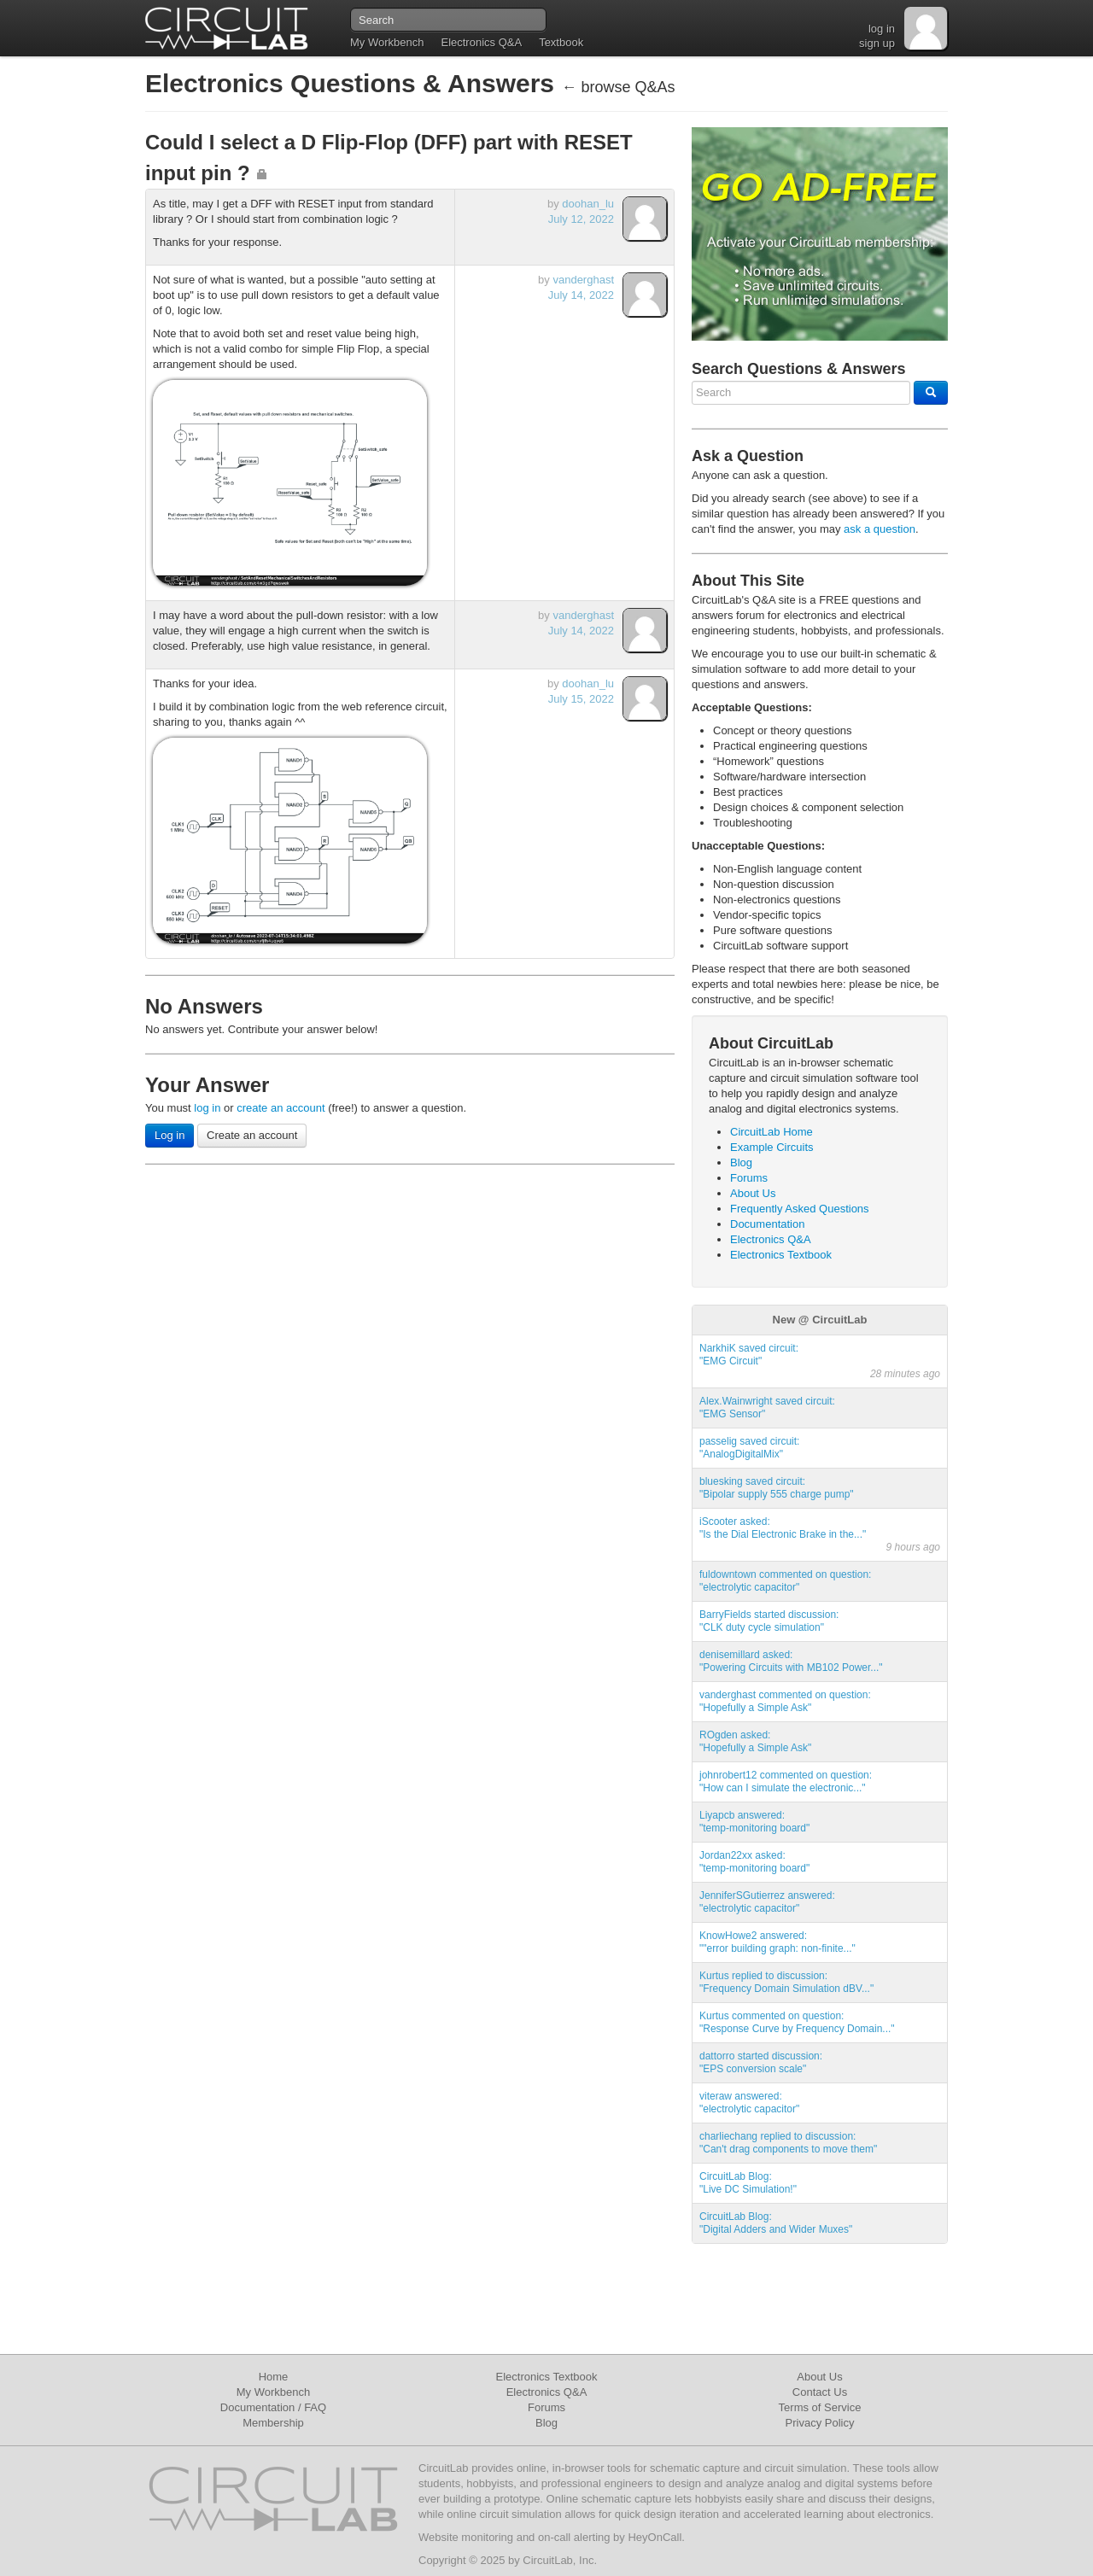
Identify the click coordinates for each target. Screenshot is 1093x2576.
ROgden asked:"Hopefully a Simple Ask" (755, 1741)
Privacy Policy (820, 2422)
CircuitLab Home (771, 1131)
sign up (877, 43)
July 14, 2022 (581, 295)
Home (274, 2376)
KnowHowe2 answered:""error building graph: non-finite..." (777, 1942)
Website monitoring (465, 2537)
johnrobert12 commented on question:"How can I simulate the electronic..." (785, 1781)
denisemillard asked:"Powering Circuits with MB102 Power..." (791, 1661)
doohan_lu (588, 203)
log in (881, 28)
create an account (280, 1107)
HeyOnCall (654, 2537)
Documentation (767, 1224)
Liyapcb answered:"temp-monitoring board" (754, 1821)
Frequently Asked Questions (799, 1208)
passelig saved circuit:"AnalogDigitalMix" (749, 1447)
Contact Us (819, 2392)
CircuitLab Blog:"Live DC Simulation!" (748, 2182)
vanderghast (583, 279)
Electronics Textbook (781, 1254)
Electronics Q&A (481, 42)
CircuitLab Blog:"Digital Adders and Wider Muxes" (775, 2223)
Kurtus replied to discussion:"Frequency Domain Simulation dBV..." (786, 1982)
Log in (169, 1135)
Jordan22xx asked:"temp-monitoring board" (754, 1861)
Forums (749, 1177)
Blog (741, 1162)
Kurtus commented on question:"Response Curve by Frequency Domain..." (797, 2022)
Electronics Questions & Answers (353, 83)
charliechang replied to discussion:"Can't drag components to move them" (788, 2142)
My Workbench (387, 42)
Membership (273, 2422)
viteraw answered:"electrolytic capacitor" (749, 2102)
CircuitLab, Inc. (560, 2560)
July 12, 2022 (581, 219)
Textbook (561, 42)
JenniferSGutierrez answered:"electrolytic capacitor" (767, 1902)
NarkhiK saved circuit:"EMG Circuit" (748, 1354)
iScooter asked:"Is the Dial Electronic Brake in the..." (782, 1528)
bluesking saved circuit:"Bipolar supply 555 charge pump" (776, 1487)
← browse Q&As (618, 87)
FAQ (315, 2407)
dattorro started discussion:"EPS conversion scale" (760, 2062)
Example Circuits (772, 1147)
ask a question (879, 529)
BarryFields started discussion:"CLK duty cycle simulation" (769, 1621)
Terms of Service (820, 2407)
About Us (752, 1193)
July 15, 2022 (581, 698)
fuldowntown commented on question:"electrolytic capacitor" (785, 1580)
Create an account (252, 1135)
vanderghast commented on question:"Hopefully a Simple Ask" (785, 1701)
